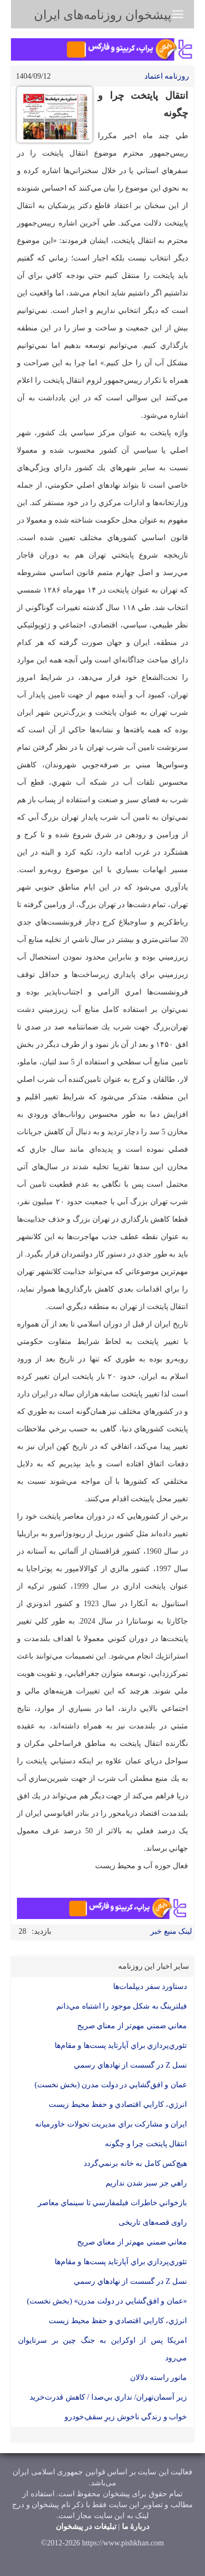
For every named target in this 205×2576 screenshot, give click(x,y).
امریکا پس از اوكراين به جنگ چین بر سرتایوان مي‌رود (102, 2349)
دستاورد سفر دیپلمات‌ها (150, 1986)
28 (22, 1931)
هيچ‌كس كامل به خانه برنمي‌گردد (135, 2163)
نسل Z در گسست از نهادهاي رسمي (130, 2065)
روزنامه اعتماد (167, 76)
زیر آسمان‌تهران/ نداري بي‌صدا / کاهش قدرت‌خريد (108, 2397)
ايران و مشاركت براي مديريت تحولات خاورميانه (111, 2124)
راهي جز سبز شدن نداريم (146, 2183)
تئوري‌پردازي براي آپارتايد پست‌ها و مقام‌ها (121, 2045)
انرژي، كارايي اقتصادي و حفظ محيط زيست (118, 2104)
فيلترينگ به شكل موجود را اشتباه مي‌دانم (121, 2006)
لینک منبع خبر (171, 1931)
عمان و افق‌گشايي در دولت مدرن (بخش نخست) (110, 2085)
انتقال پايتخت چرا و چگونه (146, 2144)
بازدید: (41, 1931)
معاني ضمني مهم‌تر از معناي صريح (132, 2026)
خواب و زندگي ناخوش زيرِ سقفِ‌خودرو (126, 2417)
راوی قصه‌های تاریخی (153, 2222)
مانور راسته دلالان (158, 2377)
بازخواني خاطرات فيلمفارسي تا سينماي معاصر (113, 2203)
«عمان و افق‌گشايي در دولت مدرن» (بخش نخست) (107, 2301)
